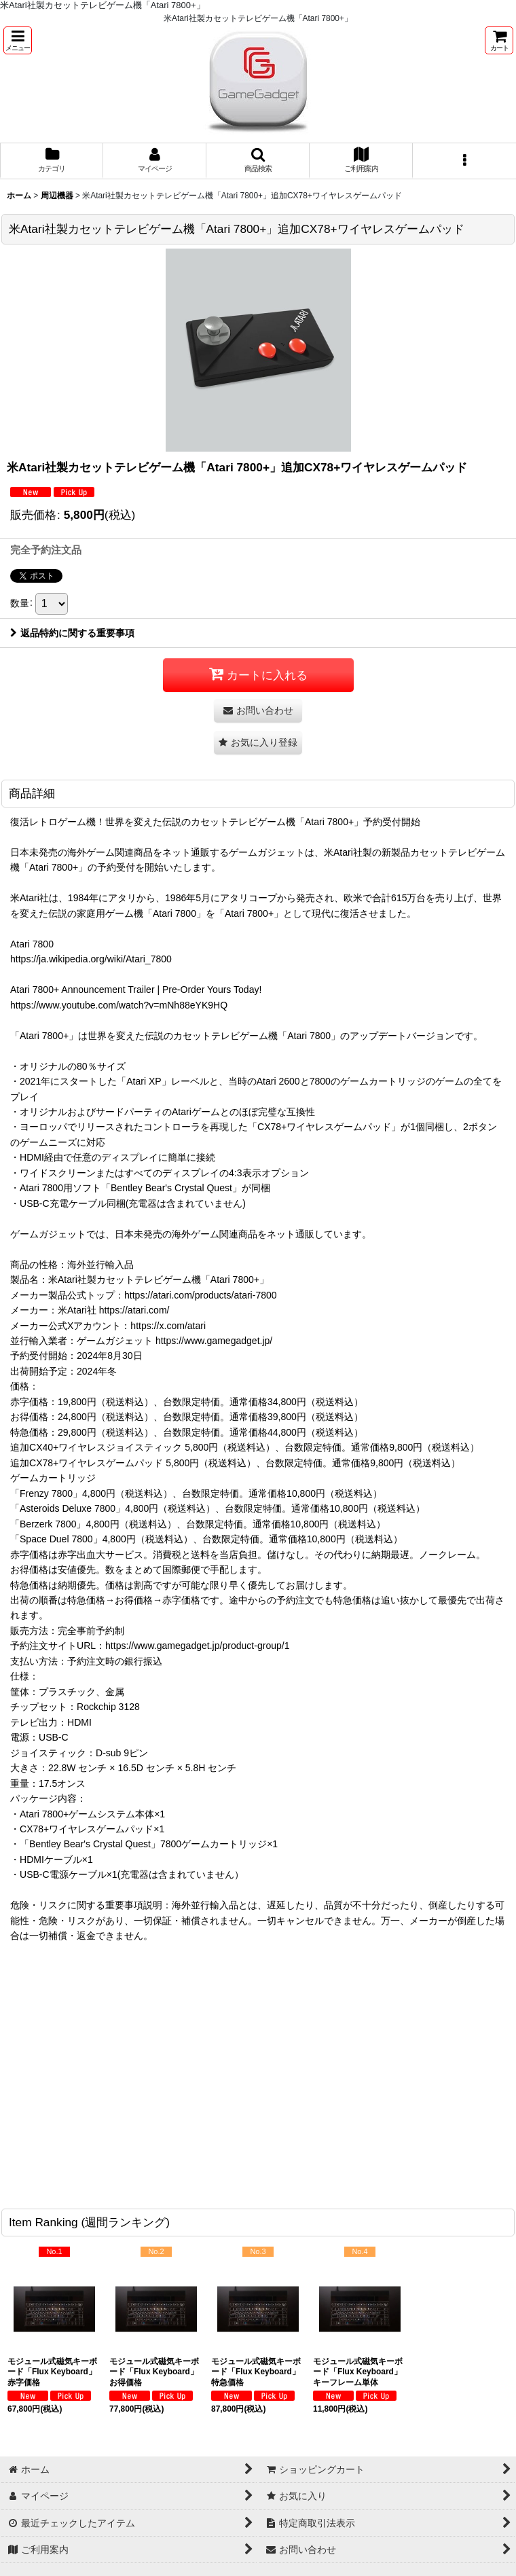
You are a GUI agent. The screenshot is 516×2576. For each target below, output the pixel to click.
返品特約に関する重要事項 (72, 633)
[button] (17, 40)
